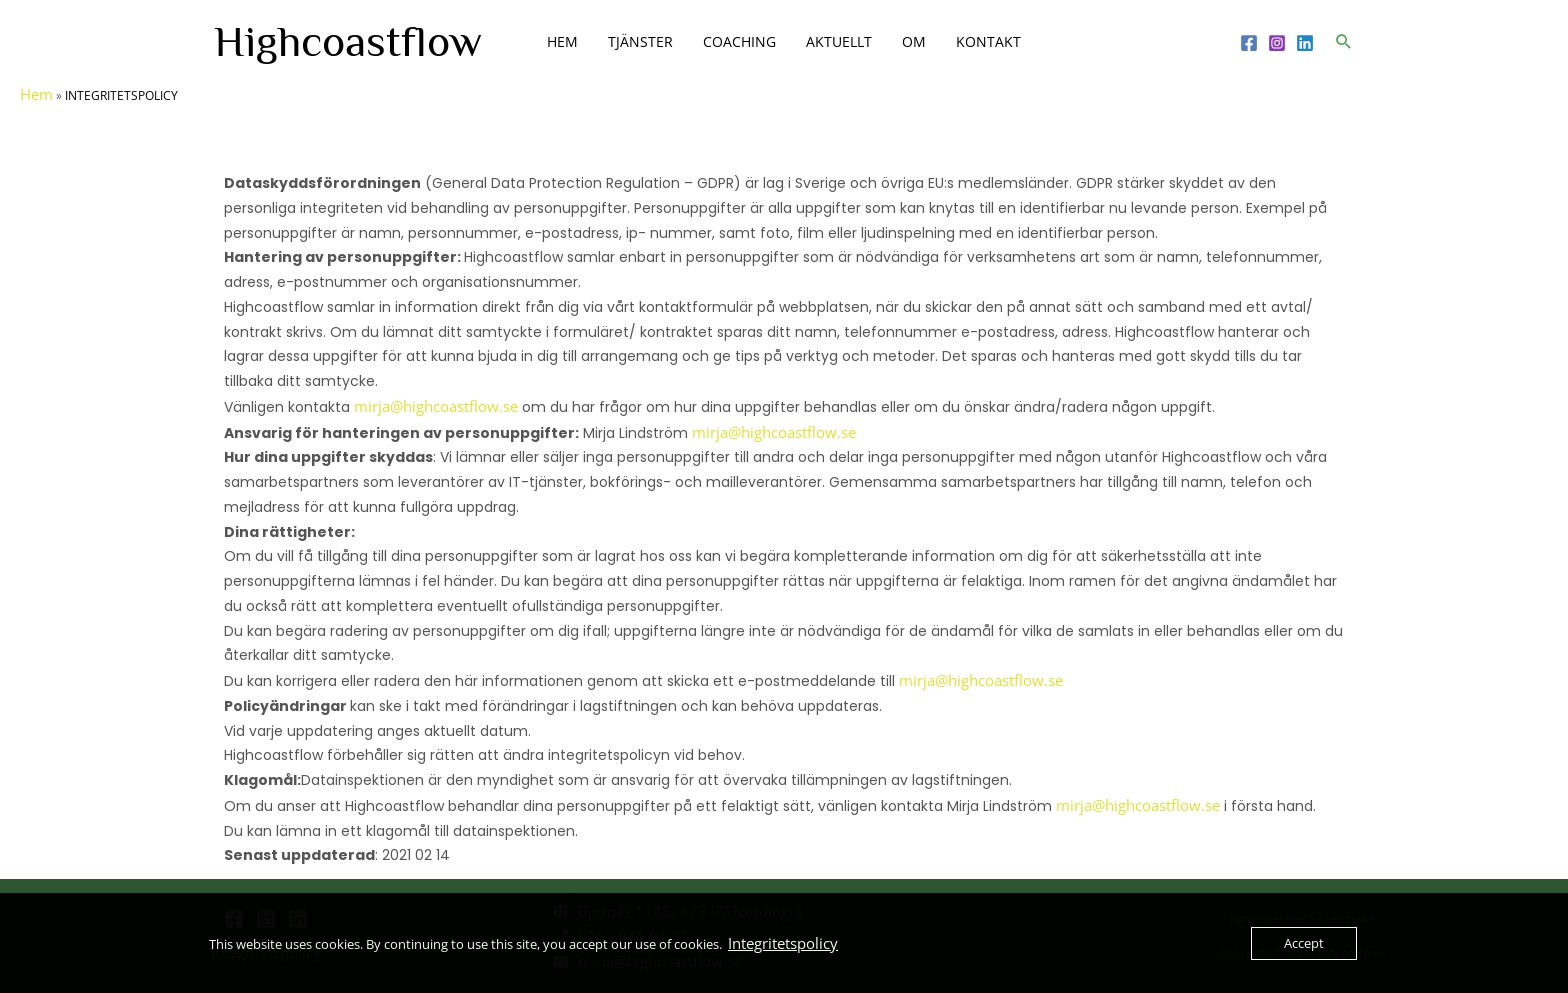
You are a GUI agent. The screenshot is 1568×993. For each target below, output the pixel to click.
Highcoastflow (348, 41)
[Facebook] (1249, 43)
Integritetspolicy (783, 943)
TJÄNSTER (640, 41)
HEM (562, 41)
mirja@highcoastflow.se (436, 406)
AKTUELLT (839, 41)
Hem (36, 94)
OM (914, 41)
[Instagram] (1277, 43)
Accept (1304, 943)
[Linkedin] (1305, 43)
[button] (1344, 41)
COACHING (739, 41)
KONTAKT (988, 41)
